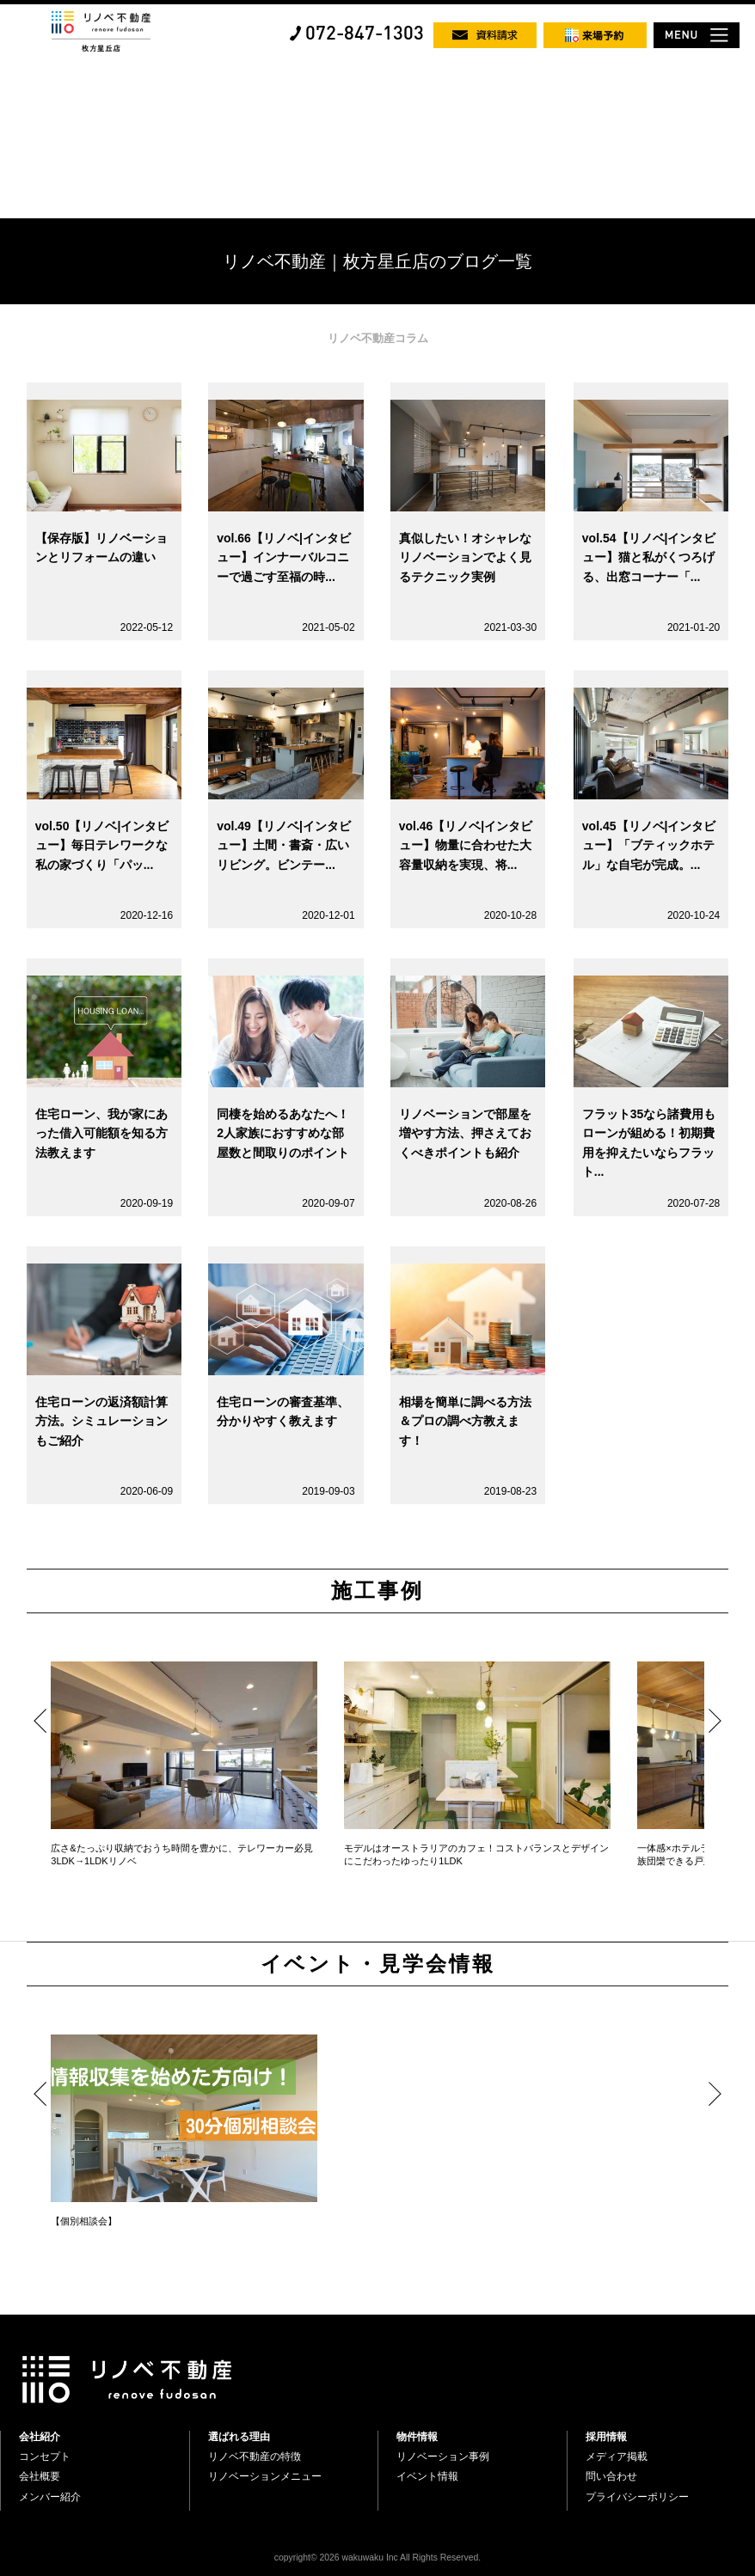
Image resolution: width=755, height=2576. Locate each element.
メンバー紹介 (50, 2497)
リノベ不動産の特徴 (254, 2456)
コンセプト (45, 2456)
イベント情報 (427, 2476)
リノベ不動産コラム (378, 338)
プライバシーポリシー (637, 2497)
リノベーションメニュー (265, 2476)
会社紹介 (39, 2437)
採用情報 (606, 2437)
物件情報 (417, 2437)
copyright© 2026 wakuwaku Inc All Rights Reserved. (377, 2557)
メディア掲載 (617, 2456)
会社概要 (39, 2476)
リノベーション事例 (442, 2456)
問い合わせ (611, 2476)
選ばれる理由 (239, 2437)
